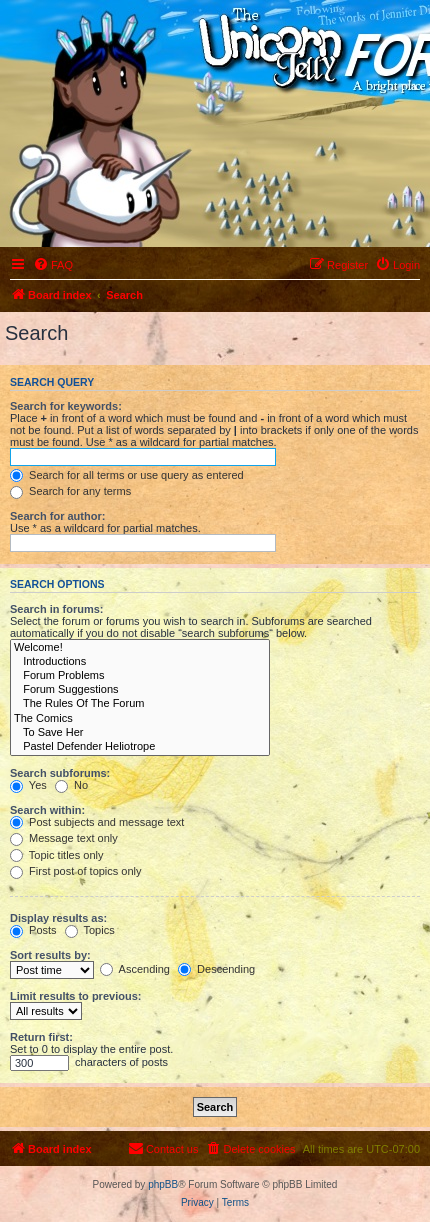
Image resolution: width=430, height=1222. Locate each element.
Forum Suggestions (140, 690)
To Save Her (140, 733)
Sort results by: (50, 955)
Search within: (47, 810)
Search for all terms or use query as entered (127, 475)
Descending (216, 969)
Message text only (64, 838)
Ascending (135, 969)
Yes (28, 785)
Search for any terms (70, 491)
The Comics (140, 719)
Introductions (140, 662)
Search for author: (57, 516)
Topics (90, 930)
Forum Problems (140, 676)
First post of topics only (76, 871)
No (71, 785)
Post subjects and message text (97, 822)
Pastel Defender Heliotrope (140, 747)
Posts (33, 930)
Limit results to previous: (75, 996)
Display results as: (58, 918)
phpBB (163, 1184)
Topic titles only (56, 855)
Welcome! (140, 648)
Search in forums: (57, 609)
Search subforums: (60, 773)
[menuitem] (53, 265)
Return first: (41, 1037)
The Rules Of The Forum (140, 704)
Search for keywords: (66, 406)
